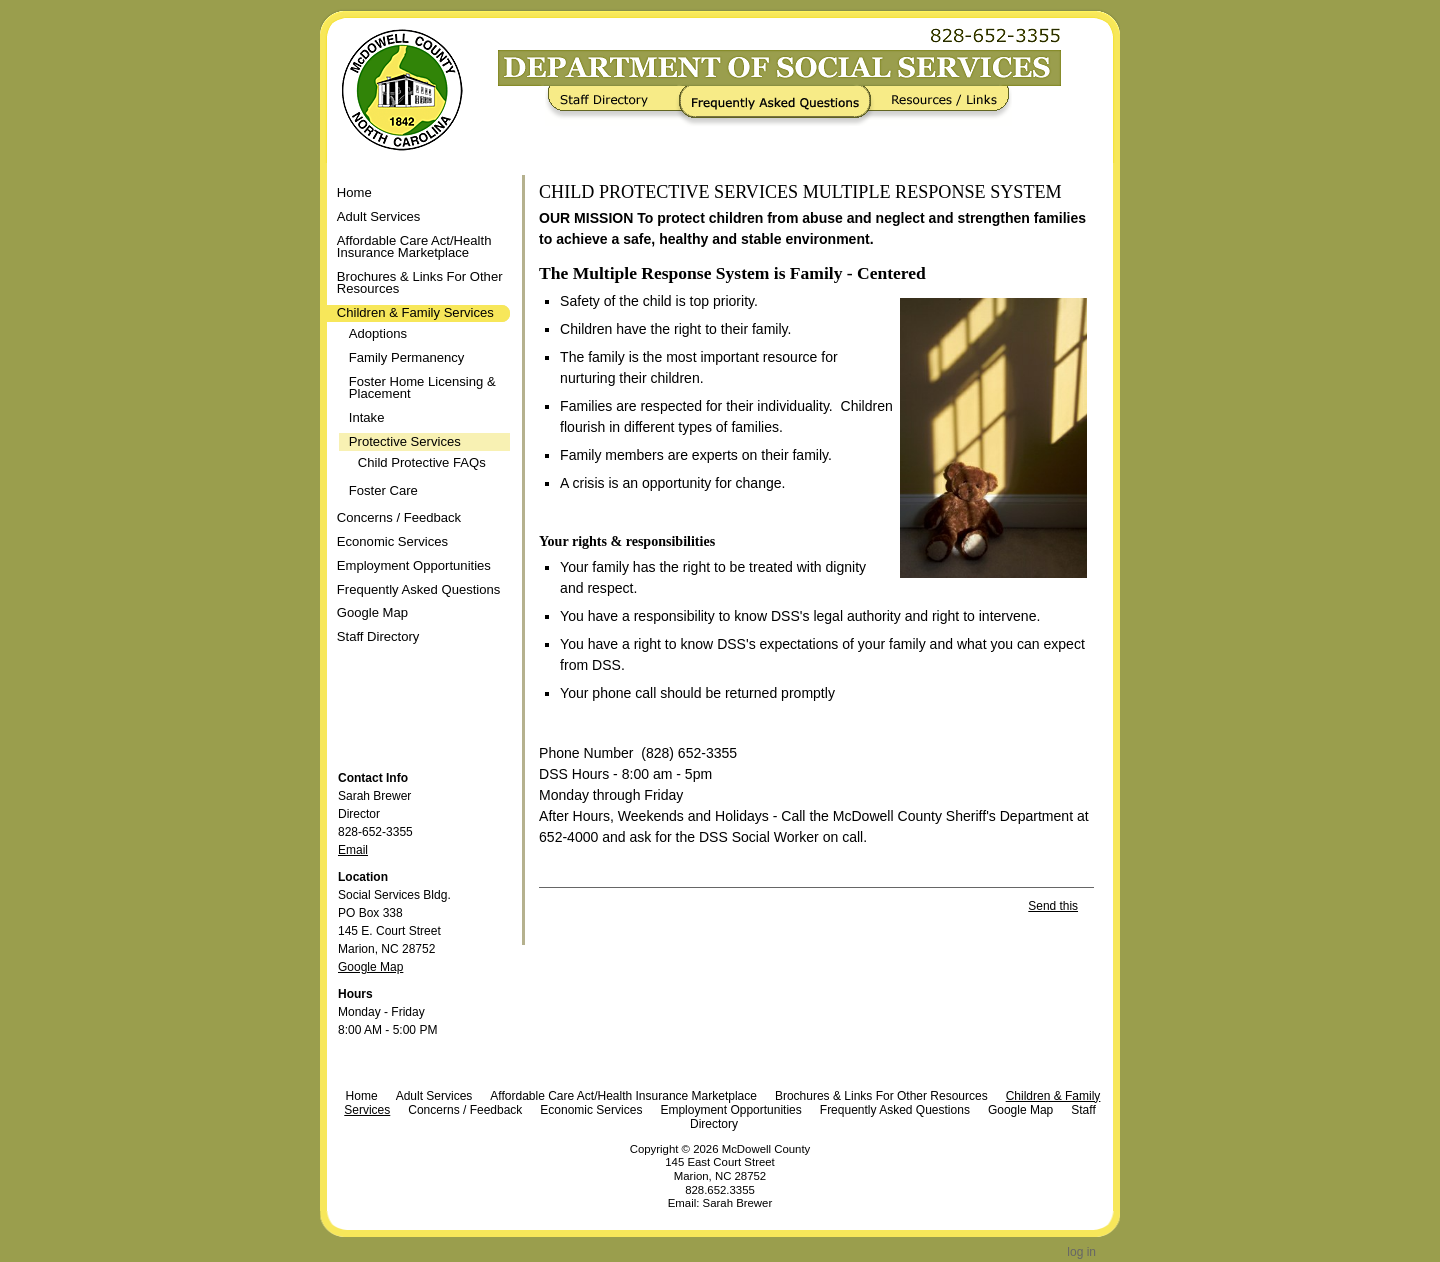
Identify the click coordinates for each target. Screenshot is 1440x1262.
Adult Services (434, 1096)
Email (353, 850)
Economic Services (591, 1110)
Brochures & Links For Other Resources (881, 1096)
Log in (1081, 1252)
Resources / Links (937, 106)
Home (354, 192)
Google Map (370, 967)
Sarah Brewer (738, 1203)
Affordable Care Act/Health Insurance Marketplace (623, 1096)
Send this (1053, 906)
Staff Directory (616, 106)
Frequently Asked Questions (779, 106)
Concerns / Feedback (465, 1110)
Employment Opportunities (730, 1110)
